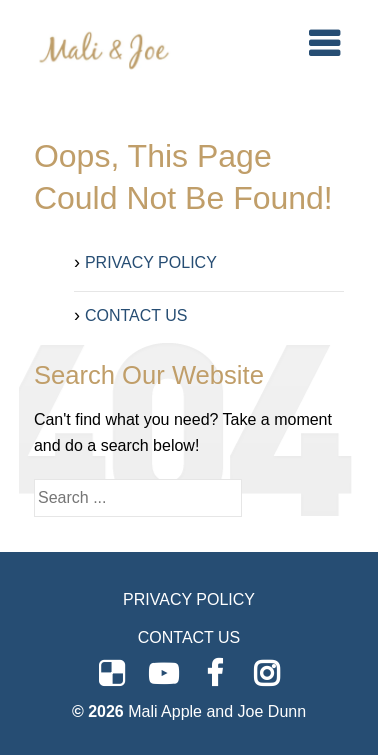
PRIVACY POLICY (151, 262)
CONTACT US (136, 315)
